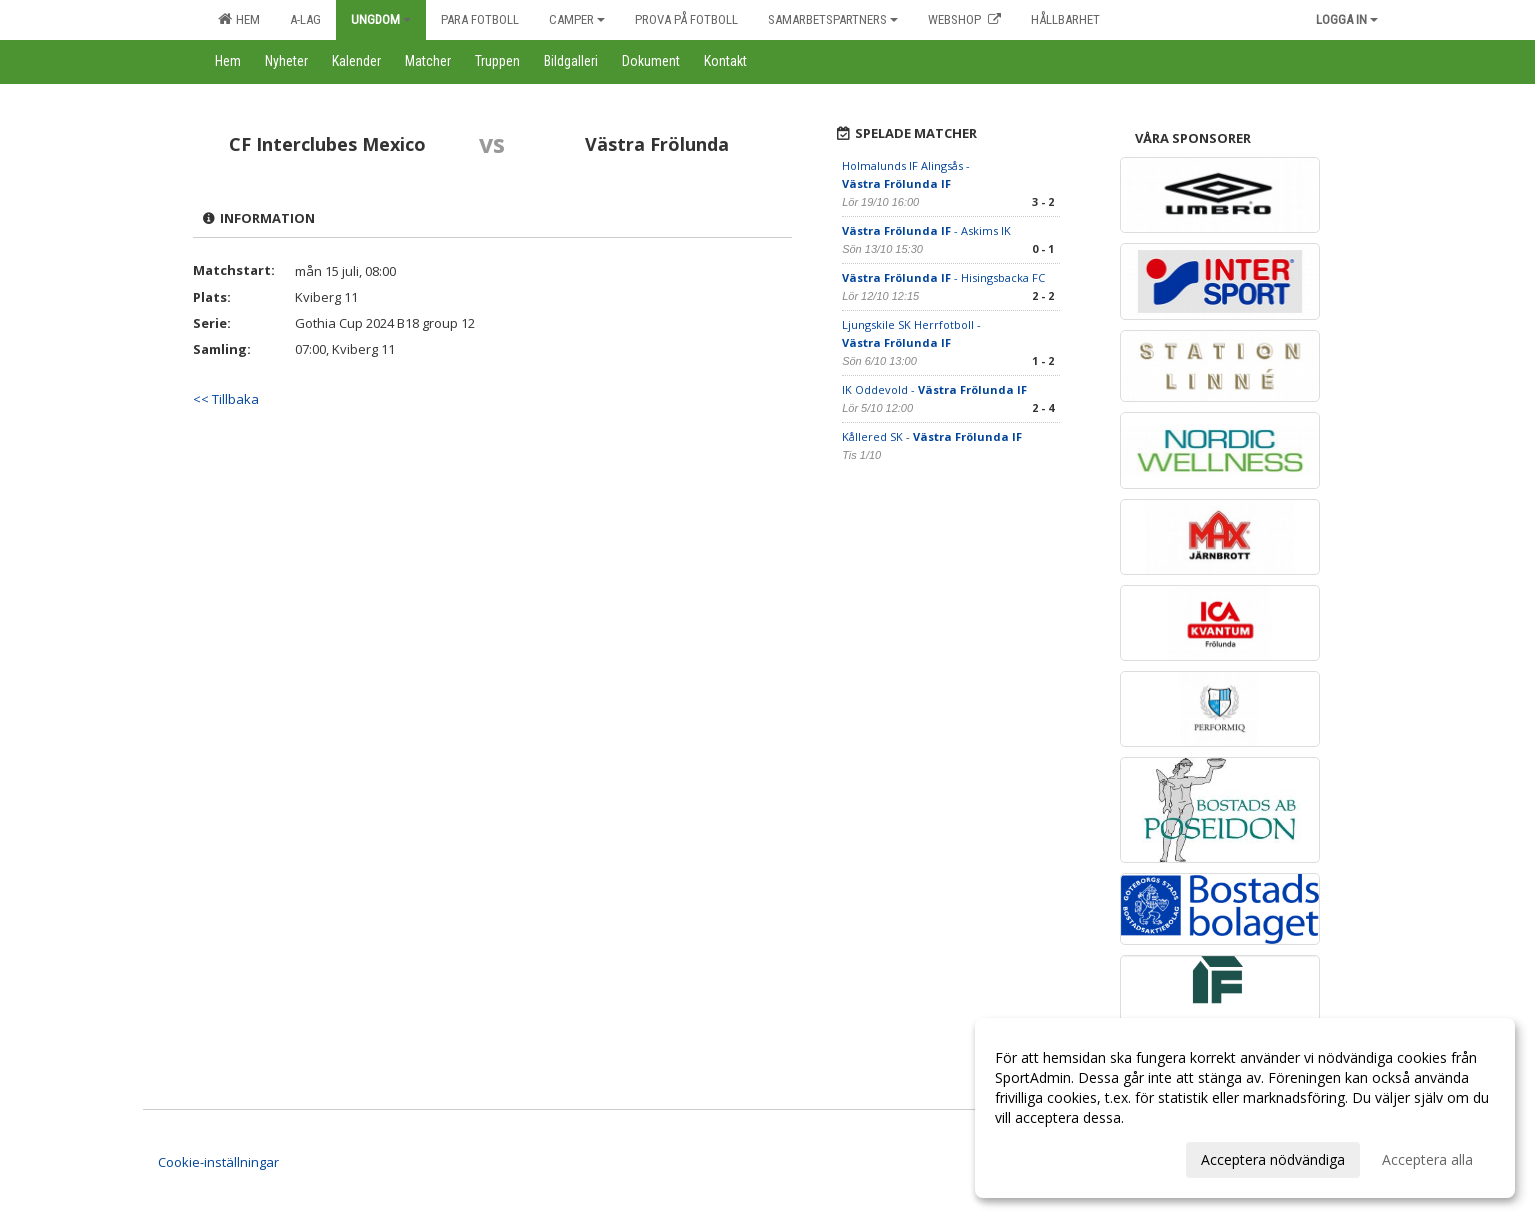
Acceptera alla (1427, 1159)
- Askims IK (926, 230)
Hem (239, 19)
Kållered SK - (932, 436)
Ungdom (381, 19)
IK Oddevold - (934, 389)
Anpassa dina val (1049, 1157)
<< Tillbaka (226, 399)
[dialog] (1245, 1108)
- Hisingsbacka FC (943, 277)
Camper (577, 19)
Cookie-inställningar (218, 1162)
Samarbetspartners (833, 19)
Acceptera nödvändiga (1273, 1159)
